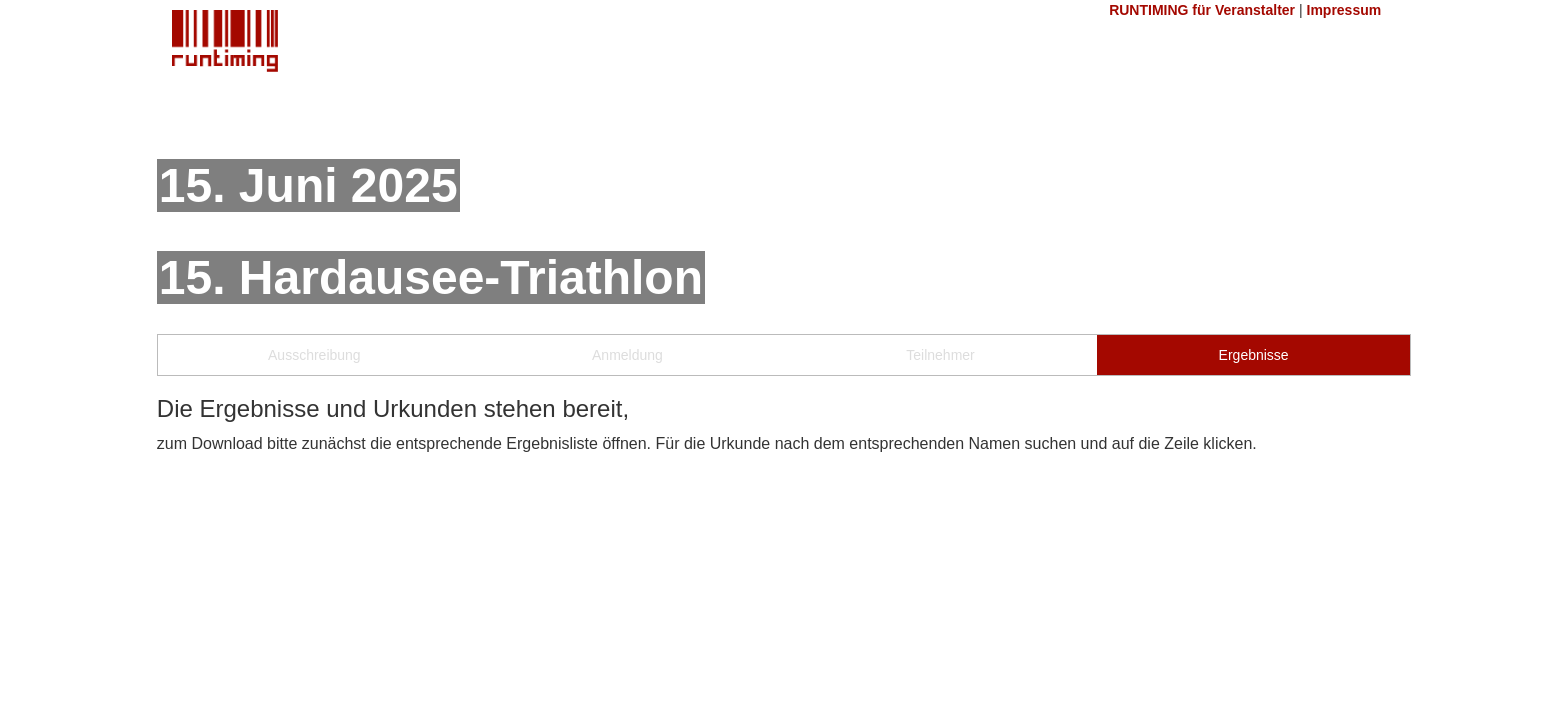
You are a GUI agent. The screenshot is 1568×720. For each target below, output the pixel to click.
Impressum (1344, 10)
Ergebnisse (1254, 355)
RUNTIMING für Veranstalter (1202, 10)
